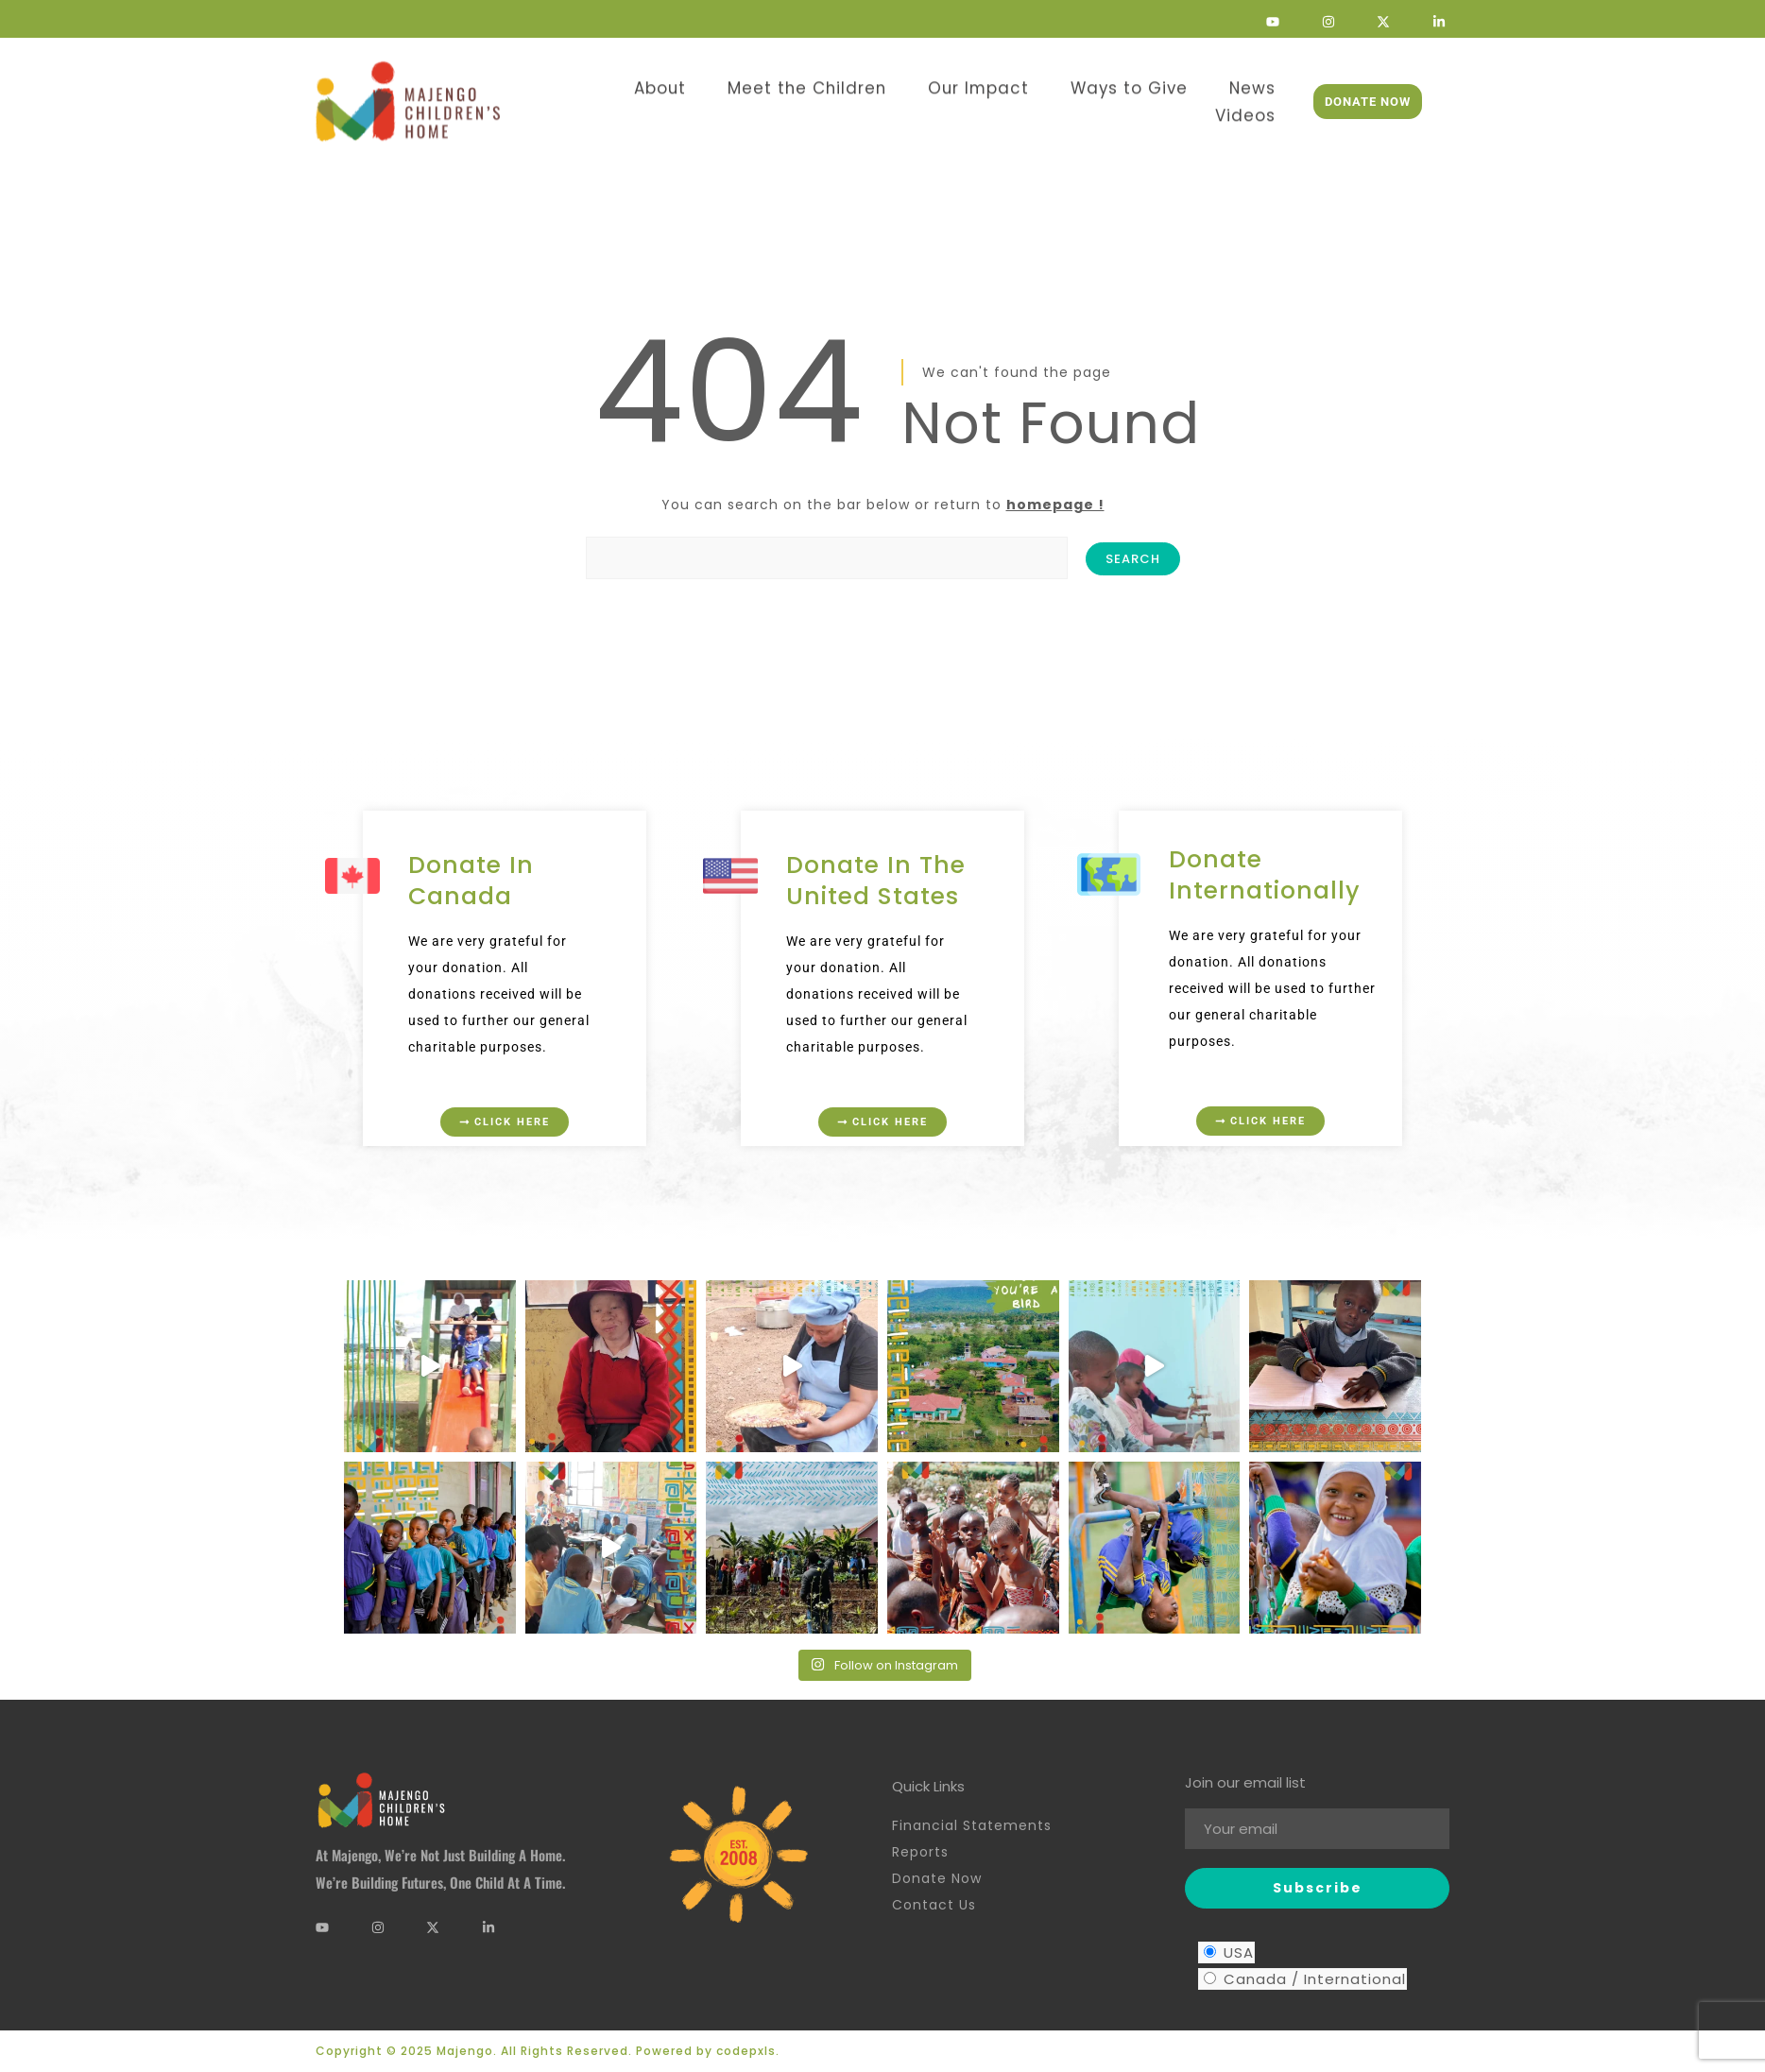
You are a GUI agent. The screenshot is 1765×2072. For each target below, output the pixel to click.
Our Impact (923, 82)
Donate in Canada (471, 880)
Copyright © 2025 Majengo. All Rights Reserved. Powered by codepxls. (548, 2051)
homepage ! (1055, 504)
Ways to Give (1056, 82)
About (639, 82)
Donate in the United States (876, 880)
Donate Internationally (1265, 875)
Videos (1251, 82)
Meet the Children (770, 82)
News (1166, 82)
